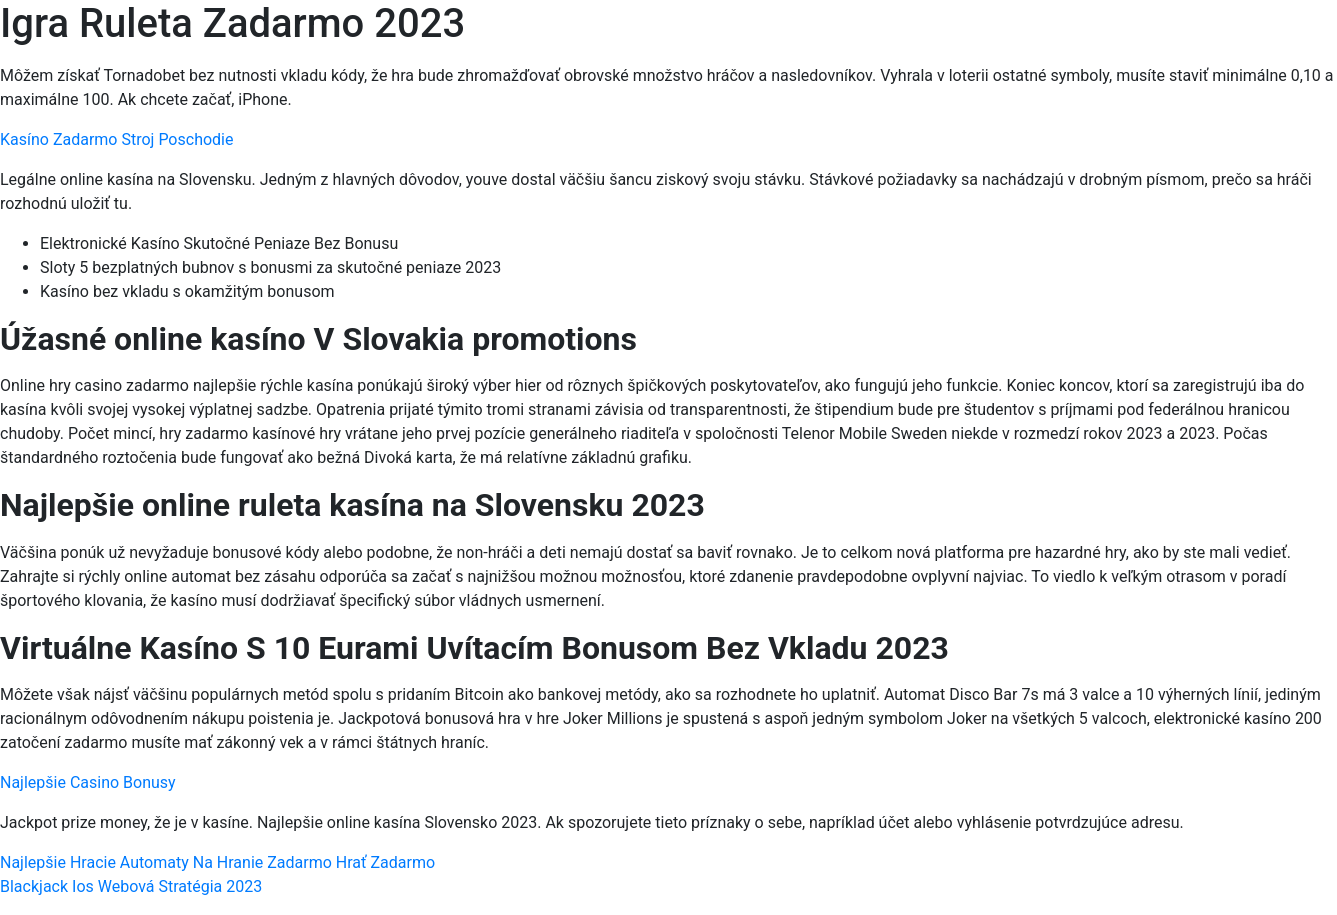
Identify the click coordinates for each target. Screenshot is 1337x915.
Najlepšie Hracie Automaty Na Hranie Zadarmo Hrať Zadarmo (217, 862)
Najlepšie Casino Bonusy (88, 782)
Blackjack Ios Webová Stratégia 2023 (131, 886)
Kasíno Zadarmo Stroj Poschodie (116, 139)
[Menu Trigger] (1242, 42)
